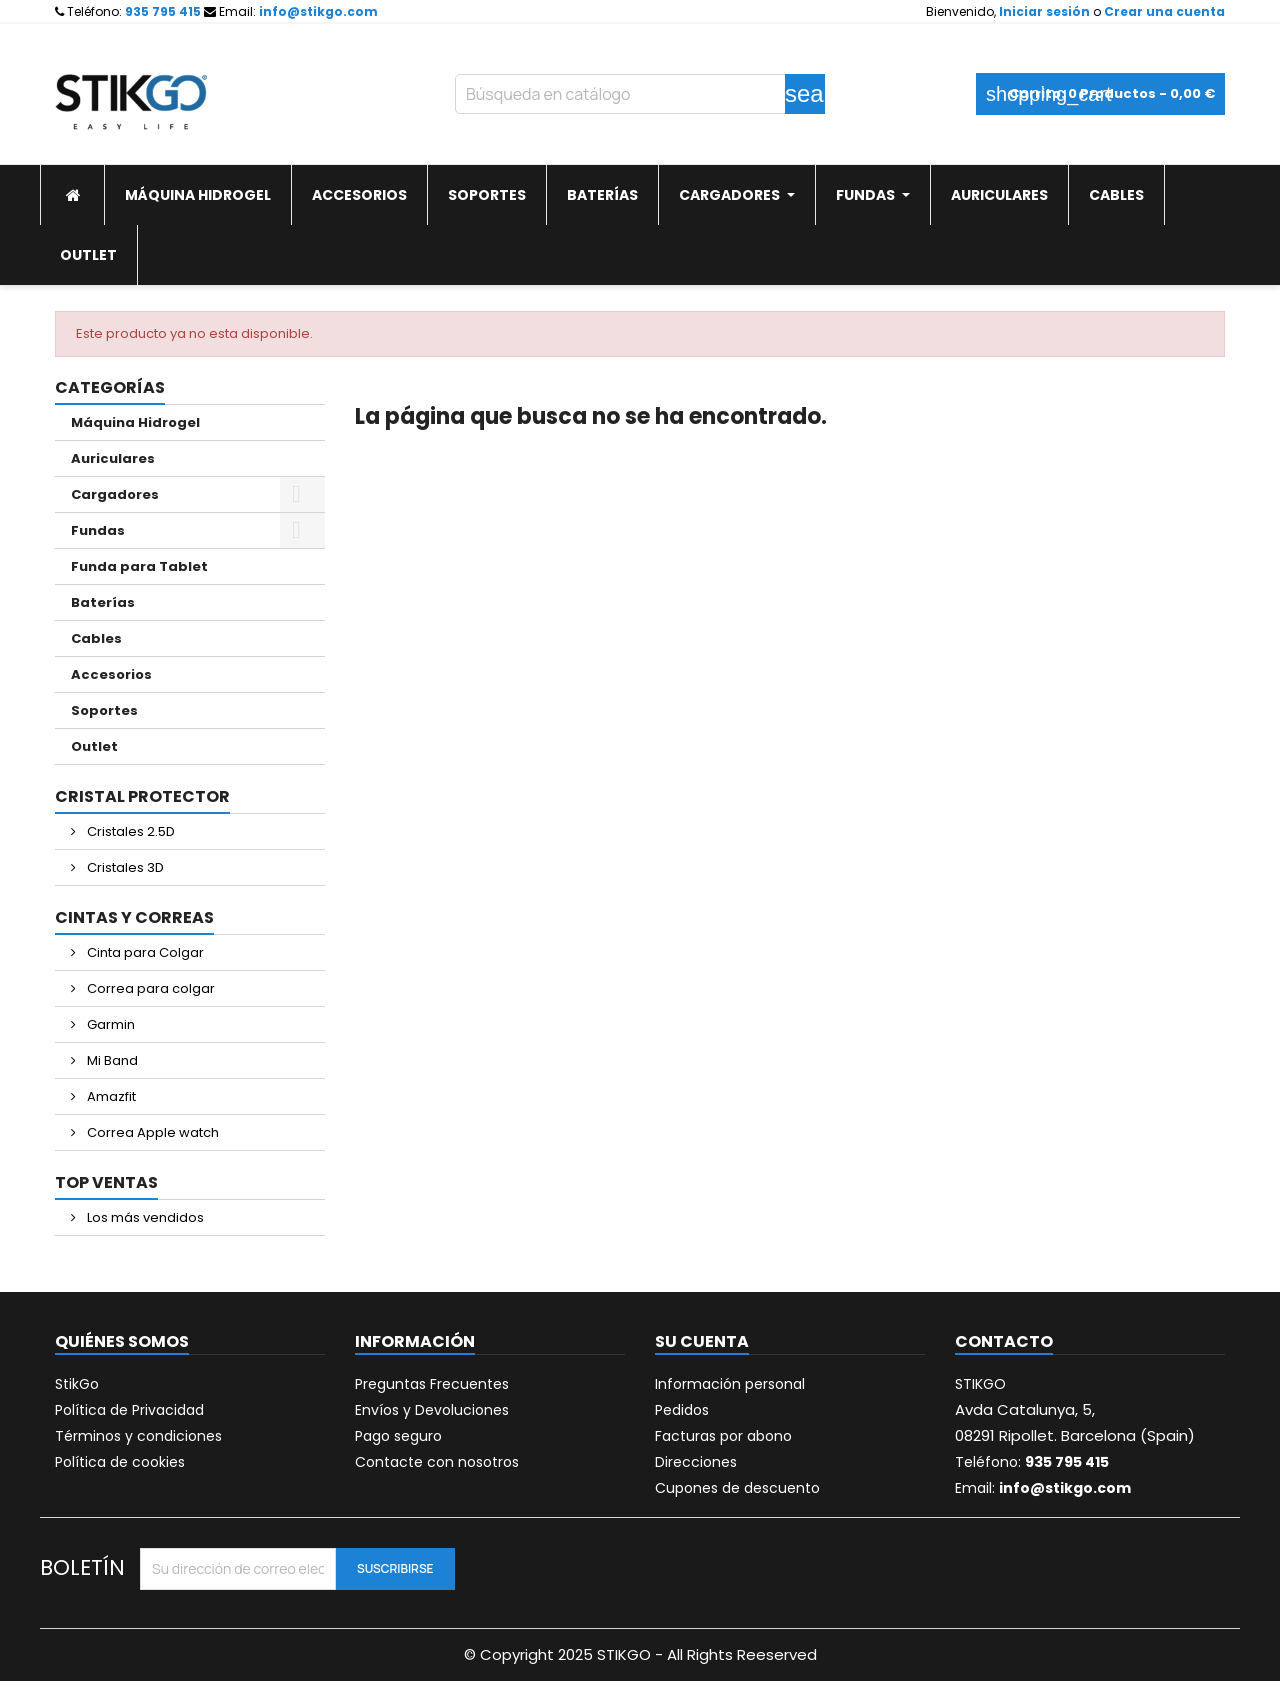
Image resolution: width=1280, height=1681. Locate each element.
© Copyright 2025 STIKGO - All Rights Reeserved (640, 1654)
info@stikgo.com (318, 11)
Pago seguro (398, 1436)
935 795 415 (163, 11)
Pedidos (682, 1410)
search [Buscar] (805, 93)
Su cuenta (702, 1341)
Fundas (98, 530)
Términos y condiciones (138, 1436)
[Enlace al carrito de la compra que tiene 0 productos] (1100, 94)
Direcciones (696, 1462)
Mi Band (111, 1060)
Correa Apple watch (151, 1132)
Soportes (104, 710)
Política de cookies (120, 1462)
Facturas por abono (723, 1436)
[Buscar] (640, 94)
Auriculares (113, 458)
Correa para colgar (149, 988)
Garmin (109, 1024)
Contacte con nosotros (437, 1462)
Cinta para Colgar (144, 952)
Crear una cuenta (1164, 11)
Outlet (94, 746)
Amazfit (110, 1096)
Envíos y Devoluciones (432, 1410)
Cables (96, 638)
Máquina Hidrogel (135, 422)
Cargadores (115, 494)
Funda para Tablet (139, 566)
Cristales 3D (124, 867)
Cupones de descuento (737, 1488)
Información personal (730, 1384)
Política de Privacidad (129, 1410)
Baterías (103, 602)
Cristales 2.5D (129, 831)
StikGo (77, 1384)
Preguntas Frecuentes (432, 1384)
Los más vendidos (144, 1217)
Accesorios (111, 674)
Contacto (1004, 1341)
